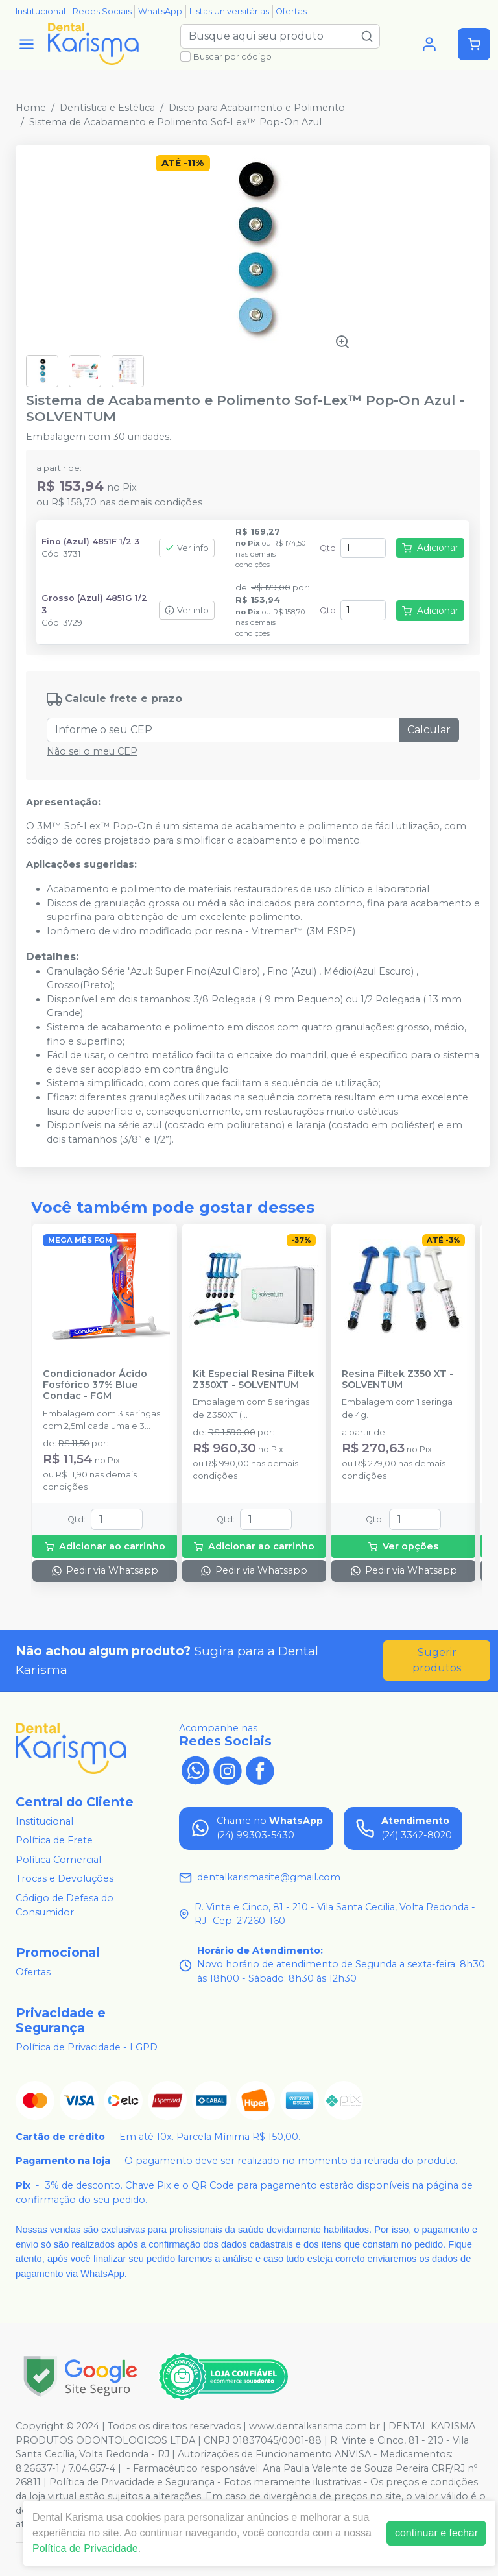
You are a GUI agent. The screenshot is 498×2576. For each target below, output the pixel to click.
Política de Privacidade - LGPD (87, 2047)
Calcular (429, 729)
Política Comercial (58, 1859)
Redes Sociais (102, 11)
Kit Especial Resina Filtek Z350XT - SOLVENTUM (253, 1379)
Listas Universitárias (229, 11)
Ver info (187, 548)
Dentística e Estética (107, 108)
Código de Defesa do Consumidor (64, 1905)
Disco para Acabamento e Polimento (257, 108)
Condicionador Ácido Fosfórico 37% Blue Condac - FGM (95, 1385)
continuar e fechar (436, 2532)
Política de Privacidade (85, 2548)
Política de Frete (54, 1840)
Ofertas (291, 11)
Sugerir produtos (436, 1660)
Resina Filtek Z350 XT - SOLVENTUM (397, 1379)
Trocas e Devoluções (64, 1879)
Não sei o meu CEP (92, 751)
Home (31, 108)
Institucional (40, 11)
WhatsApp (160, 11)
